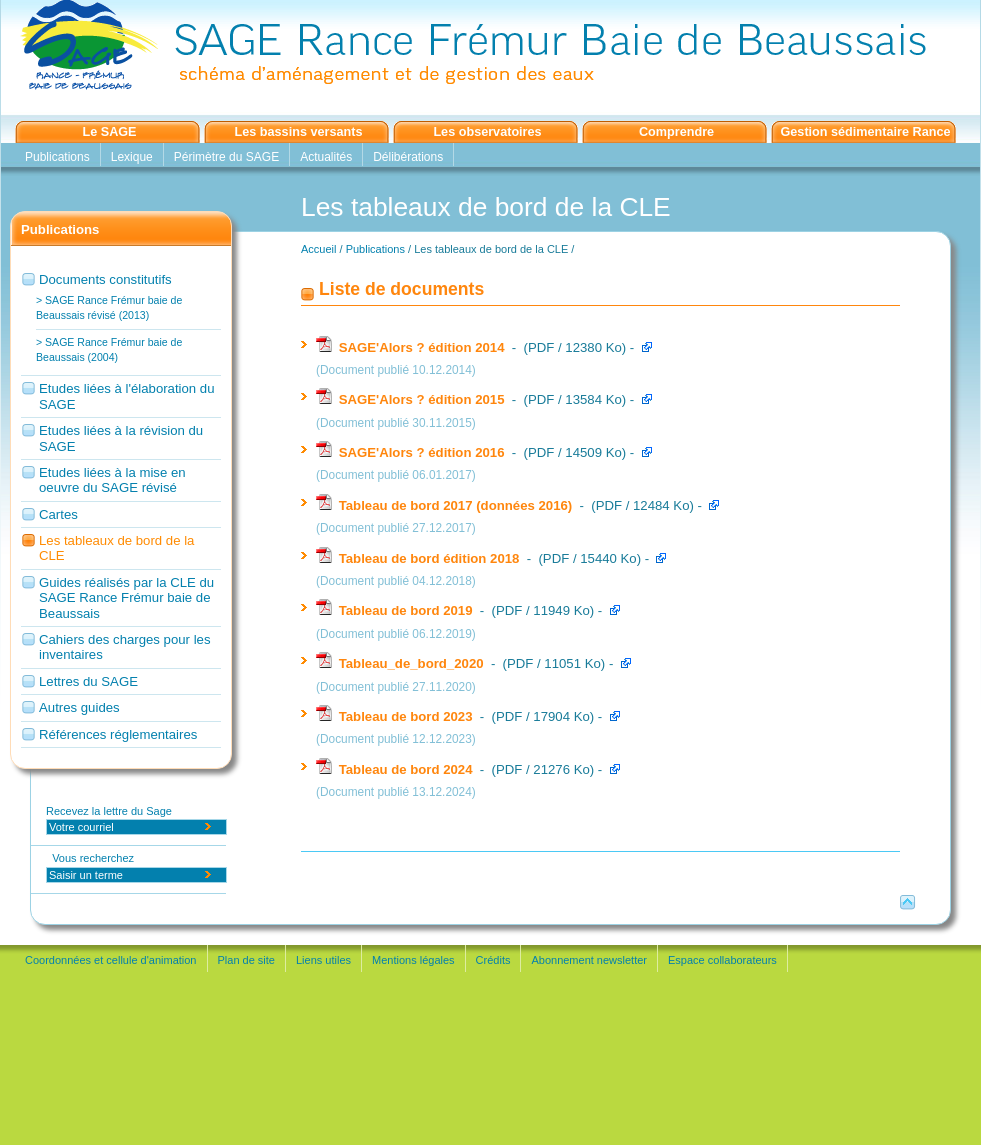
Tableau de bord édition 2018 (419, 558)
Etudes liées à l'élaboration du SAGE (127, 396)
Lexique (132, 157)
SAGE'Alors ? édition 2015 (412, 399)
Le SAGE (109, 132)
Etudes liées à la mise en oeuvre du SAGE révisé (112, 480)
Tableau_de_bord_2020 (401, 663)
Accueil (318, 249)
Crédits (493, 960)
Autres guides (79, 707)
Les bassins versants (299, 132)
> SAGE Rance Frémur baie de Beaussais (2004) (109, 349)
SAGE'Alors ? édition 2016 (412, 452)
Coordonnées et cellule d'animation (111, 960)
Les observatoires (487, 132)
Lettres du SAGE (88, 681)
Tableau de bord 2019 (396, 610)
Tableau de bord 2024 (396, 769)
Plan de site (246, 960)
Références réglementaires (118, 734)
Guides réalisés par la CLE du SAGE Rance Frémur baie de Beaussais (126, 598)
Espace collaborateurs (722, 960)
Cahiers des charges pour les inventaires (125, 647)
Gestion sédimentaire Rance (865, 132)
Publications (57, 157)
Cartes (58, 514)
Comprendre (676, 132)
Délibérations (408, 157)
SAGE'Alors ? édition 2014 (412, 347)
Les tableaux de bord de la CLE (116, 548)
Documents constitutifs (105, 279)
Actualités (326, 157)
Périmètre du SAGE (226, 157)
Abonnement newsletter (589, 960)
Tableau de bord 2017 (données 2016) (446, 505)
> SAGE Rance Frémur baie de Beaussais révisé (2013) (109, 307)
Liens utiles (323, 960)
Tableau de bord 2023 (396, 716)
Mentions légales (413, 960)
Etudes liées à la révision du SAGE (121, 438)
